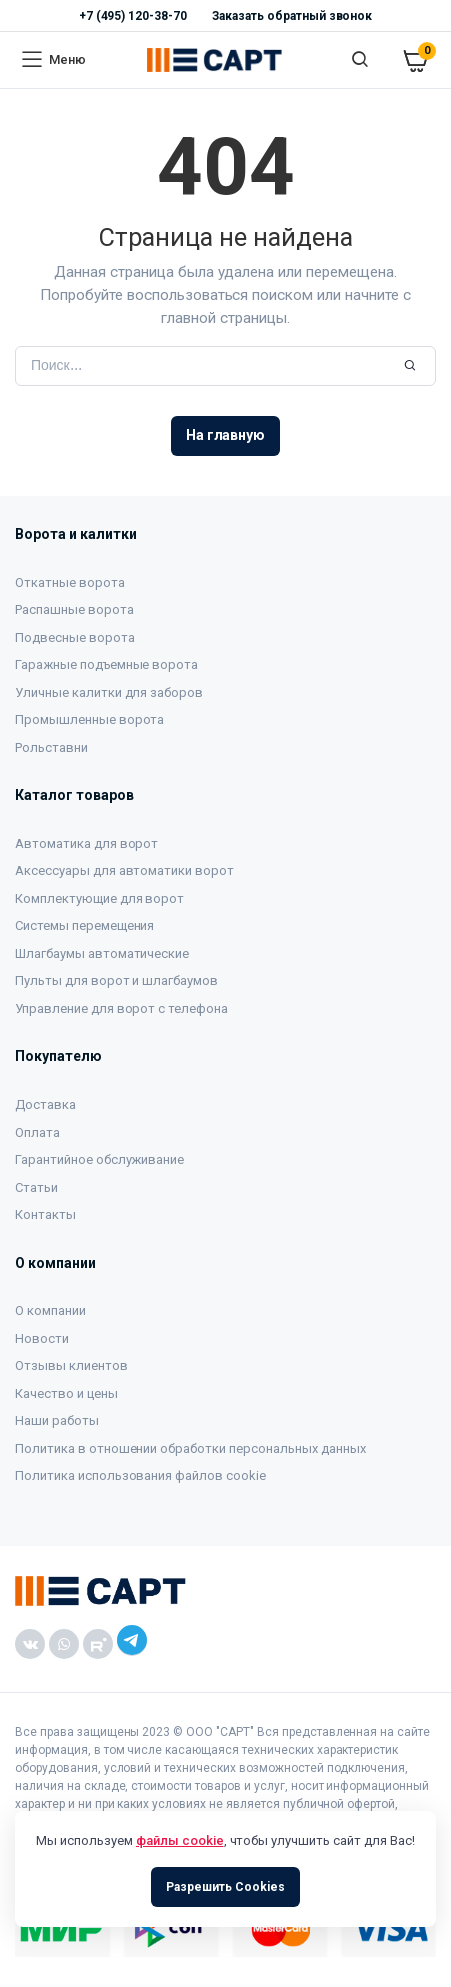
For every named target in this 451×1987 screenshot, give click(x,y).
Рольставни (51, 747)
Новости (42, 1338)
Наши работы (57, 1420)
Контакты (45, 1214)
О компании (50, 1310)
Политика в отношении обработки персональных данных (190, 1448)
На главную (226, 435)
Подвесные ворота (75, 637)
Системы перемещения (84, 925)
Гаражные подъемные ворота (106, 664)
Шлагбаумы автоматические (102, 953)
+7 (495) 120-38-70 (133, 16)
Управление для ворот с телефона (121, 1008)
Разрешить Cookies (225, 1887)
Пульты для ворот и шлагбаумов (116, 980)
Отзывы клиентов (71, 1365)
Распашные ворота (74, 609)
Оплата (37, 1132)
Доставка (45, 1104)
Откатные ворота (70, 582)
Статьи (36, 1187)
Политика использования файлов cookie (140, 1475)
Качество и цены (66, 1393)
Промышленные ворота (89, 719)
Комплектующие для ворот (99, 898)
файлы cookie (180, 1840)
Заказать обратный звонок (292, 16)
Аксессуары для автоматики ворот (124, 870)
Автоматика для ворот (86, 843)
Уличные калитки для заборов (109, 692)
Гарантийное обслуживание (99, 1159)
